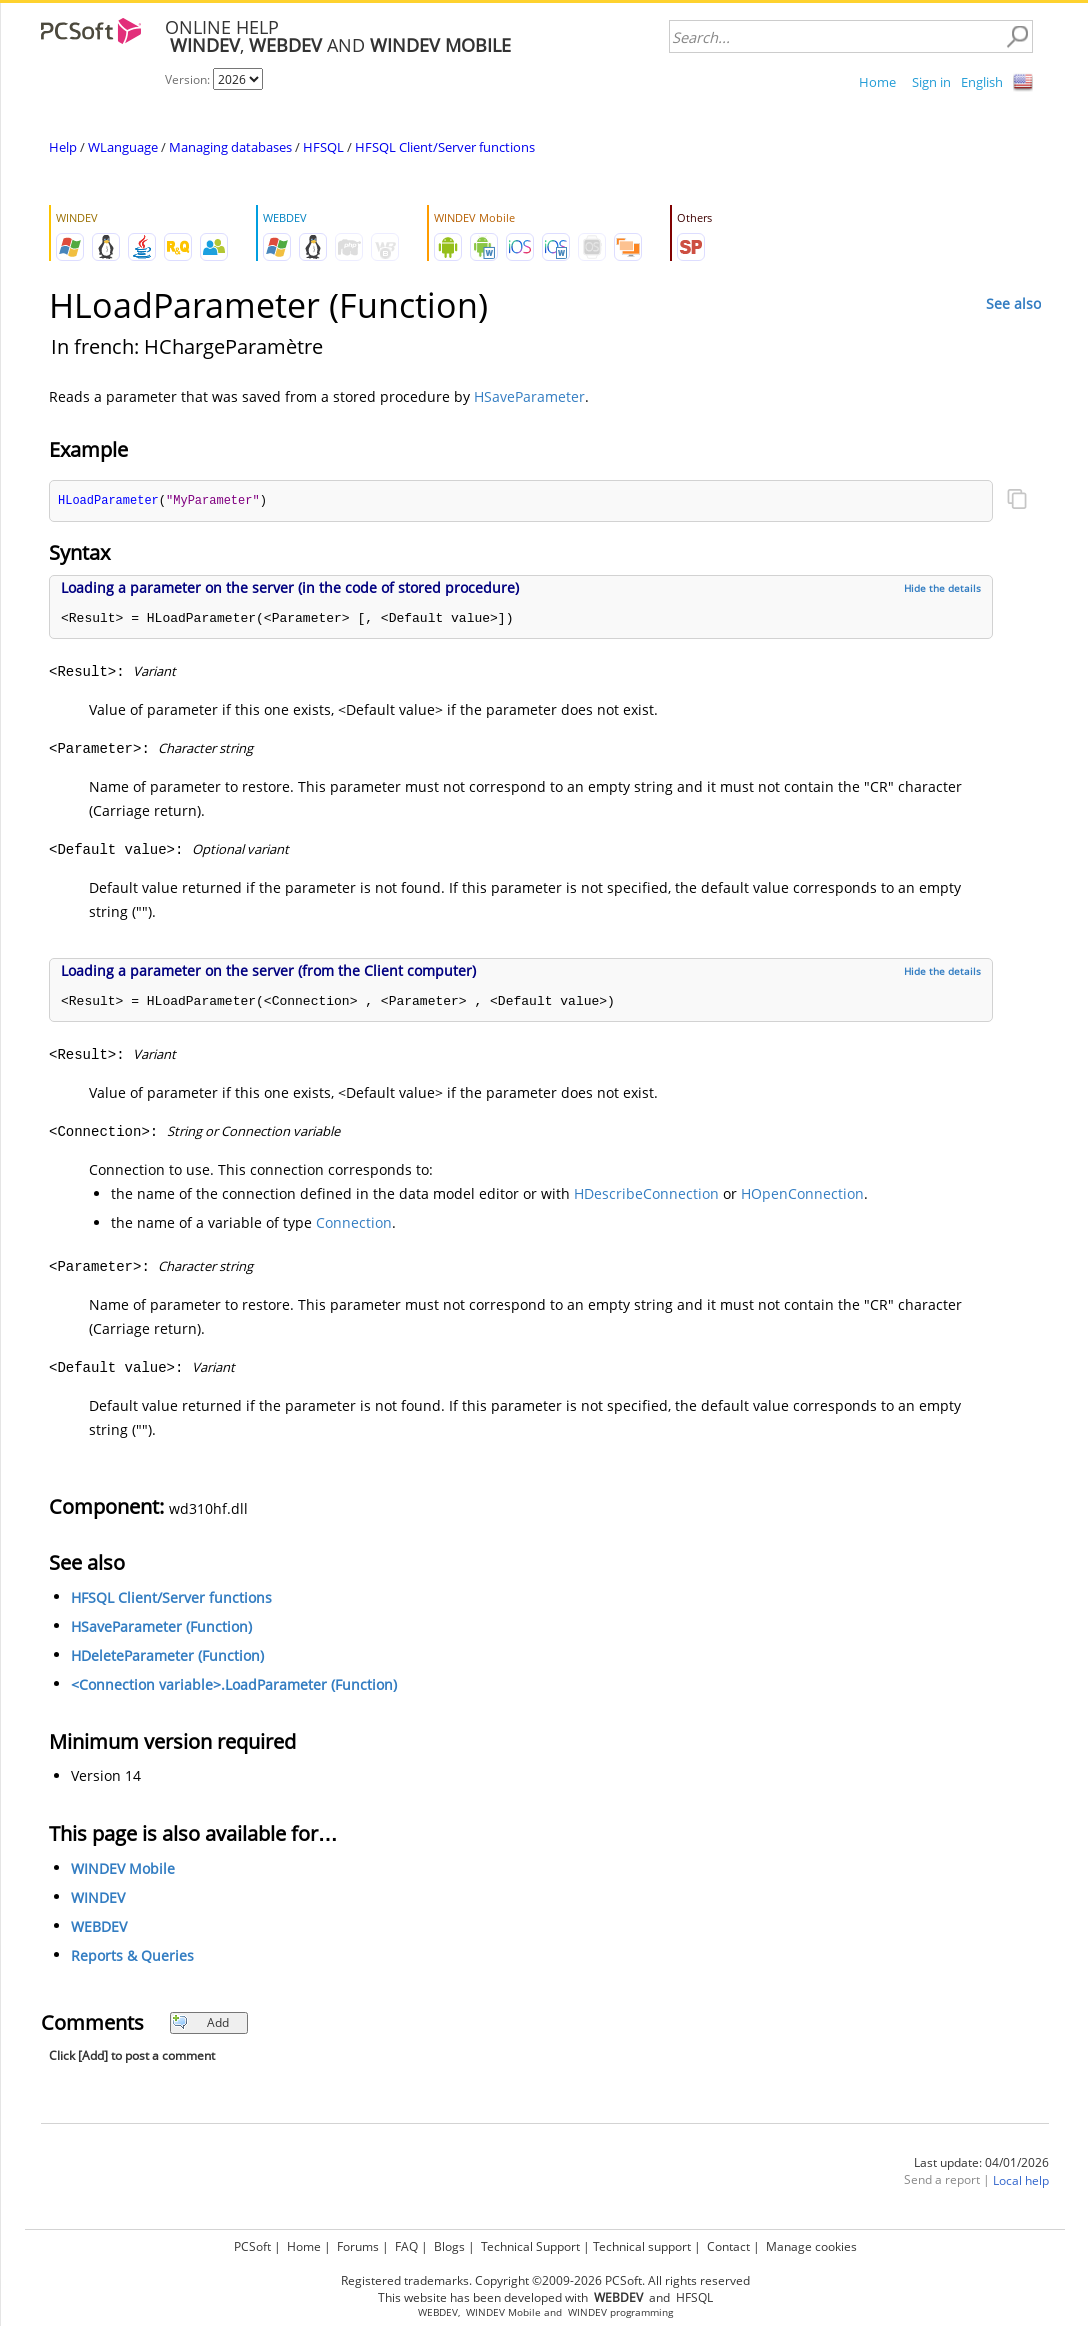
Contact (728, 2246)
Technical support (642, 2246)
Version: (189, 79)
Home (877, 82)
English (982, 82)
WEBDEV (99, 1927)
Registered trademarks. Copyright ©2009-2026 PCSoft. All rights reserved (545, 2280)
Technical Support (530, 2246)
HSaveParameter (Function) (161, 1627)
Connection (354, 1223)
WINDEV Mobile (123, 1869)
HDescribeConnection (646, 1194)
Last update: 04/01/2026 (981, 2163)
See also (1013, 303)
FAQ (406, 2246)
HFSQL (323, 147)
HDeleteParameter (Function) (167, 1656)
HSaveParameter (529, 396)
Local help (1021, 2181)
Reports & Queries (132, 1956)
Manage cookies (811, 2246)
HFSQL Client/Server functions (445, 147)
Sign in (931, 82)
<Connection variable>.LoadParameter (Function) (234, 1685)
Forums (358, 2246)
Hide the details (942, 589)
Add (200, 2023)
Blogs (449, 2246)
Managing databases (230, 147)
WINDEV (98, 1898)
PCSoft (252, 2246)
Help (63, 147)
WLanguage (123, 147)
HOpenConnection (802, 1194)
